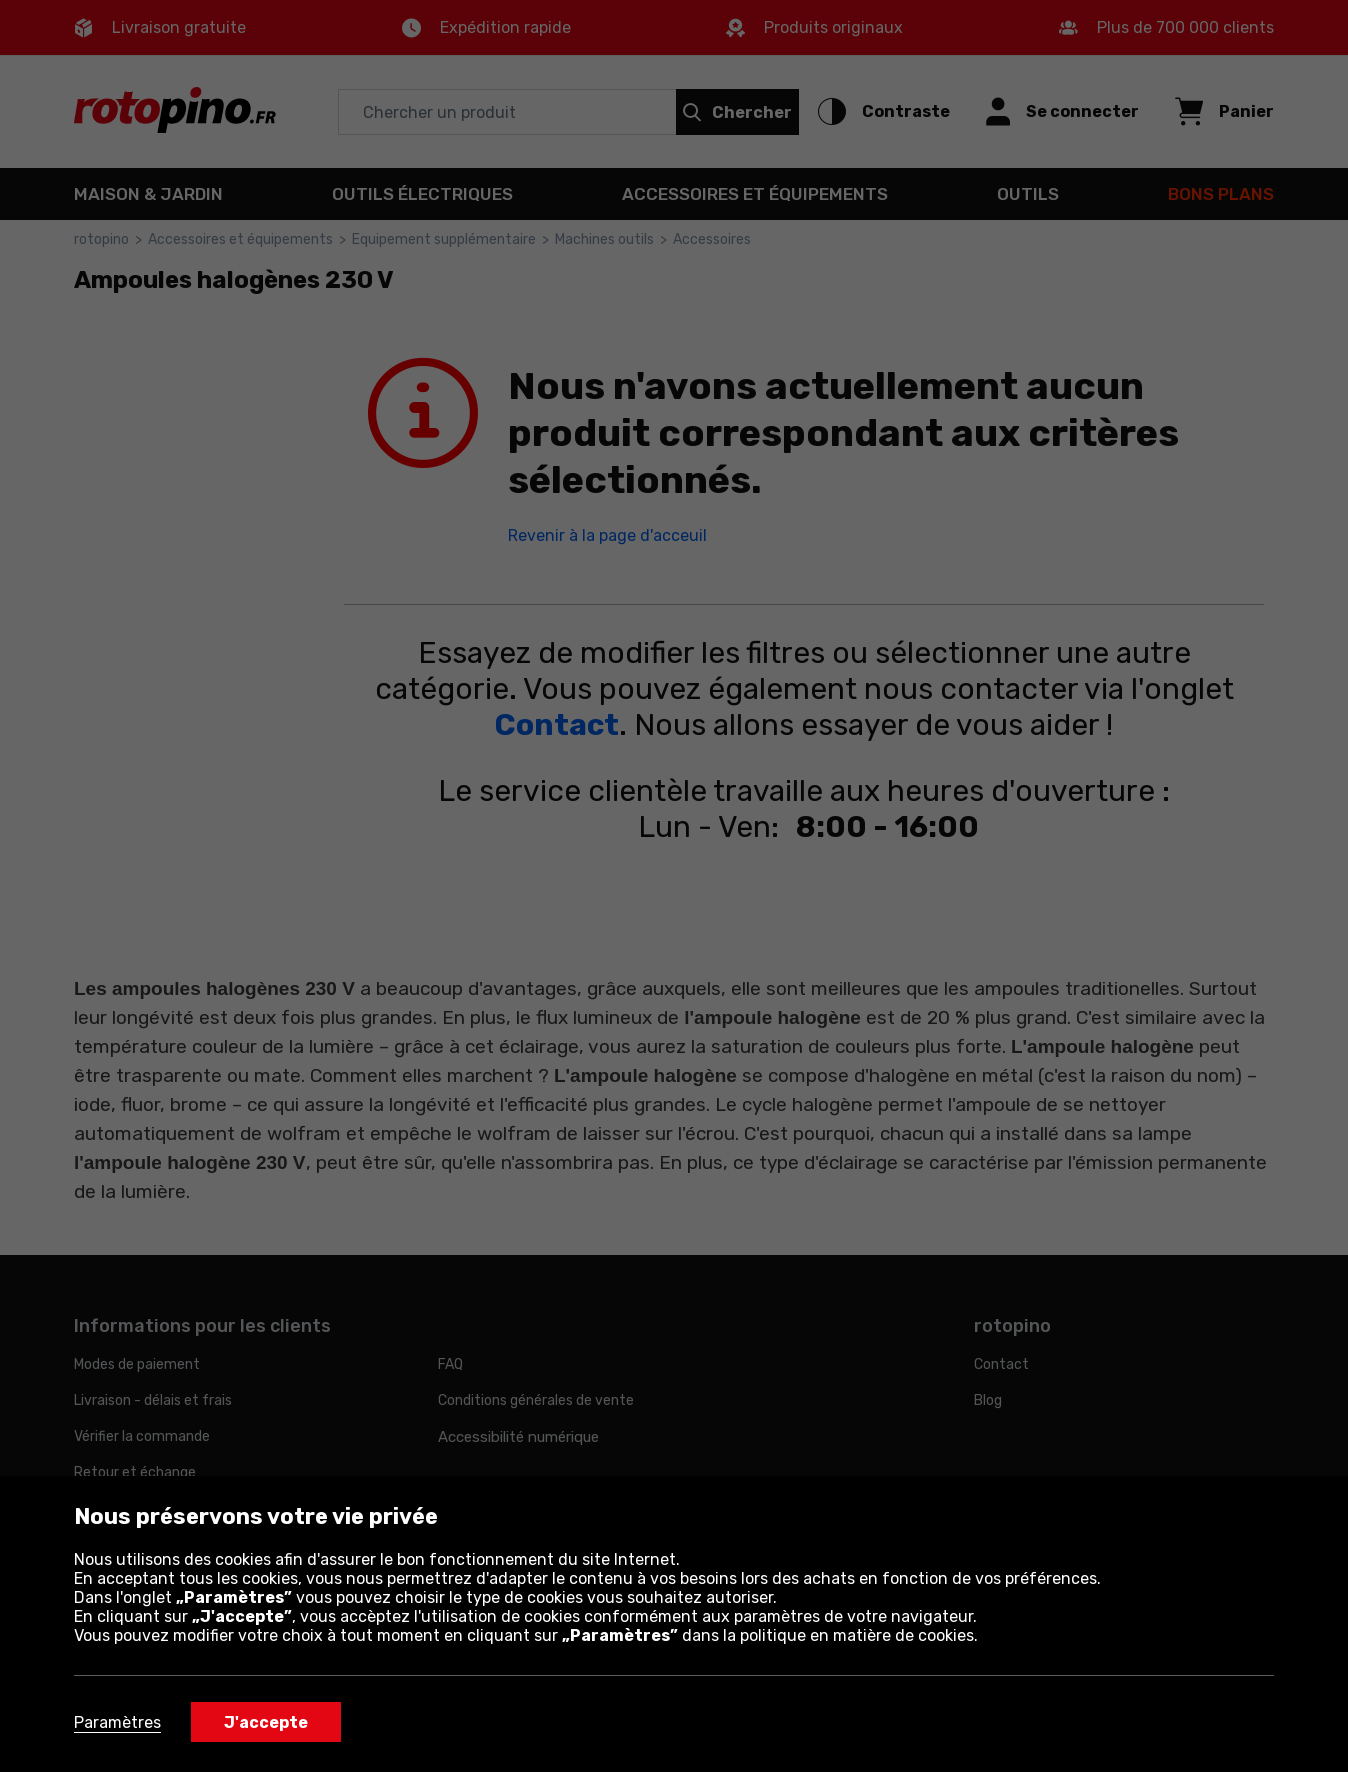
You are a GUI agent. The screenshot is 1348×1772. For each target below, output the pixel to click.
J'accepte (266, 1722)
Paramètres (117, 1722)
